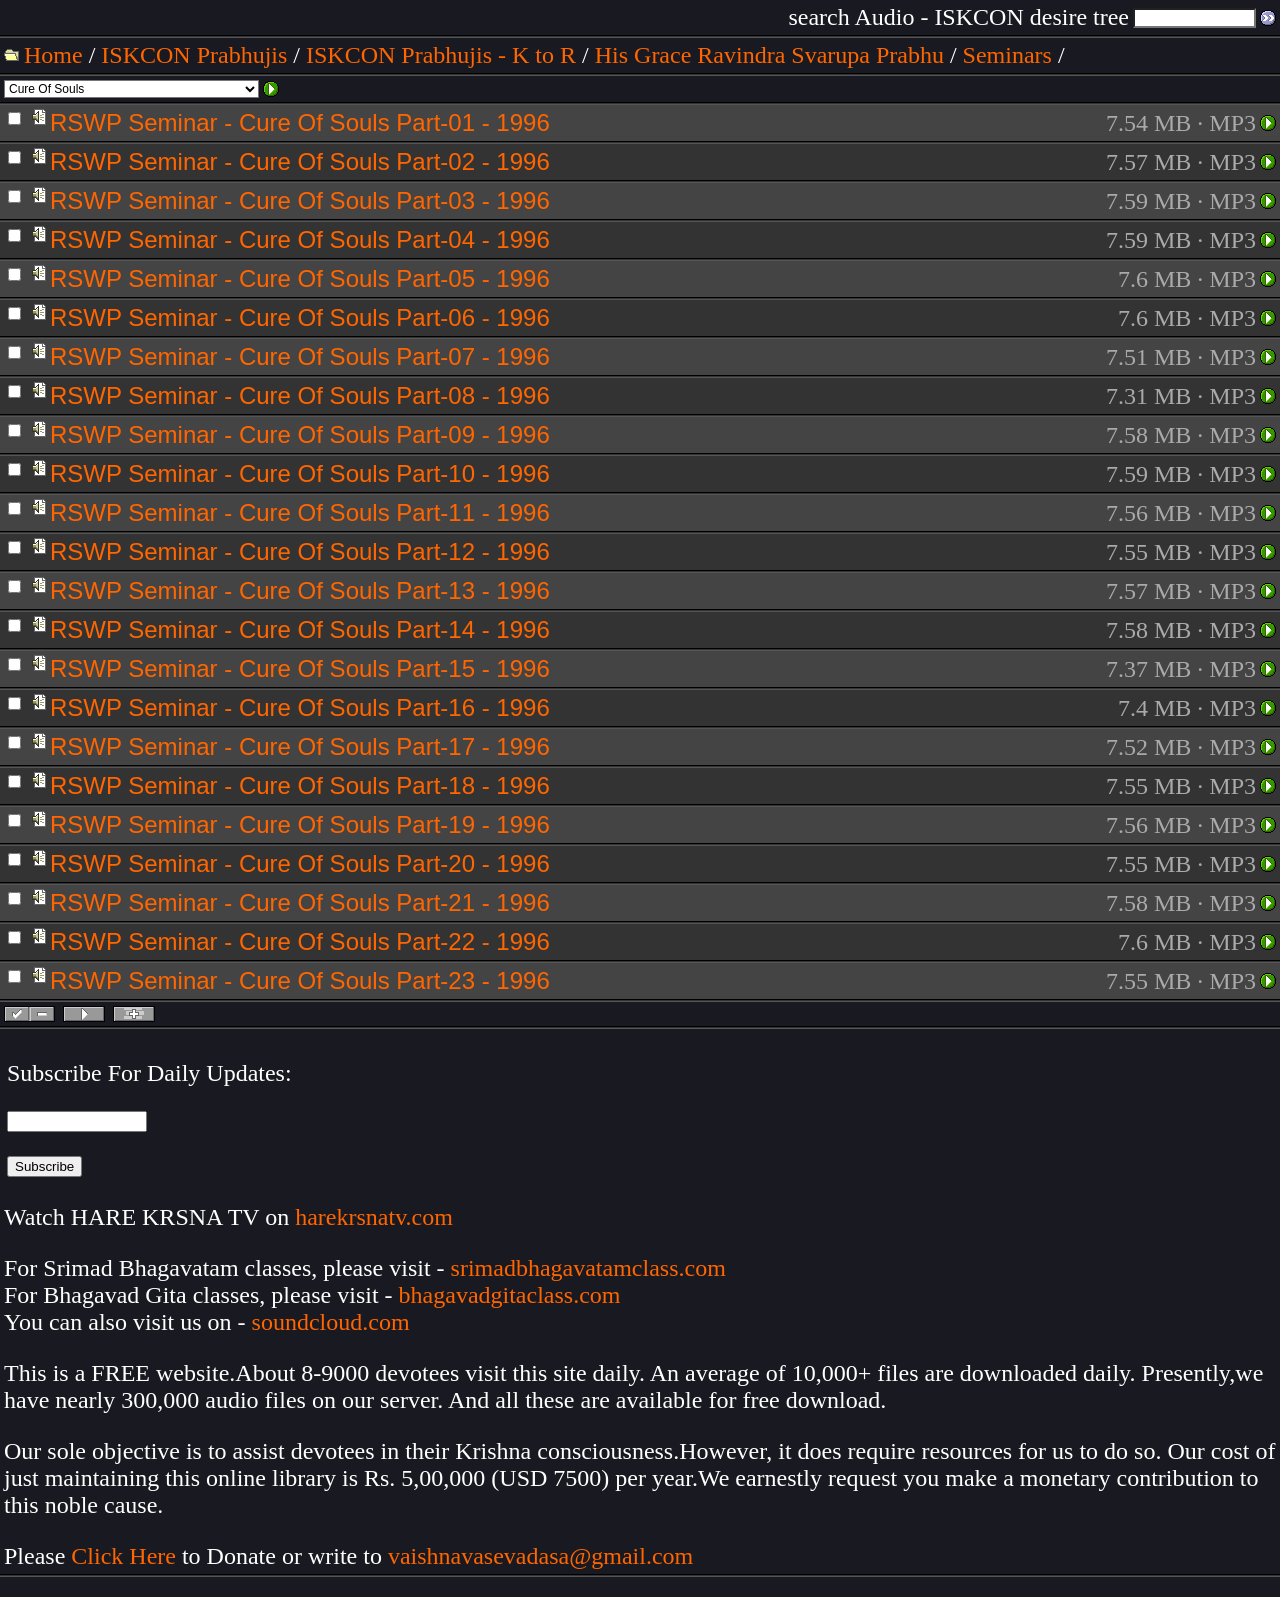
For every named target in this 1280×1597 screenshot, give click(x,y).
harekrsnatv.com (374, 1217)
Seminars (1007, 55)
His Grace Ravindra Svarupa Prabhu (769, 55)
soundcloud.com (331, 1322)
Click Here (123, 1556)
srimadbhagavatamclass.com (588, 1268)
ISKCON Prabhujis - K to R (441, 55)
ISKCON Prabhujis (194, 55)
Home (53, 55)
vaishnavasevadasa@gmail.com (543, 1556)
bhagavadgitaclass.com (510, 1295)
